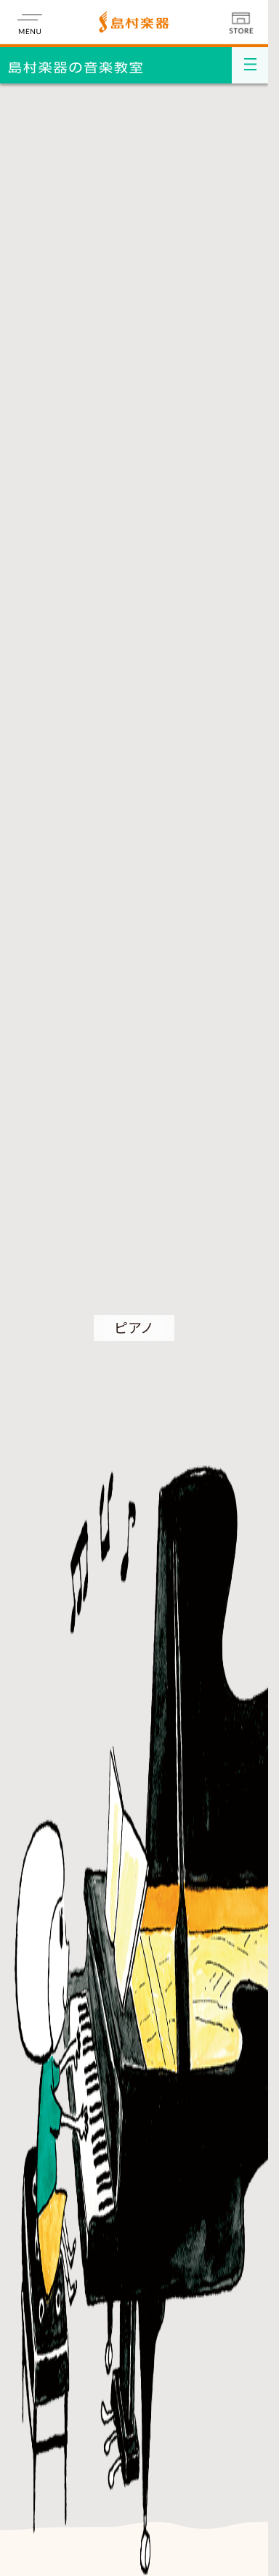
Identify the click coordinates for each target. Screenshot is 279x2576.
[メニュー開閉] (250, 65)
